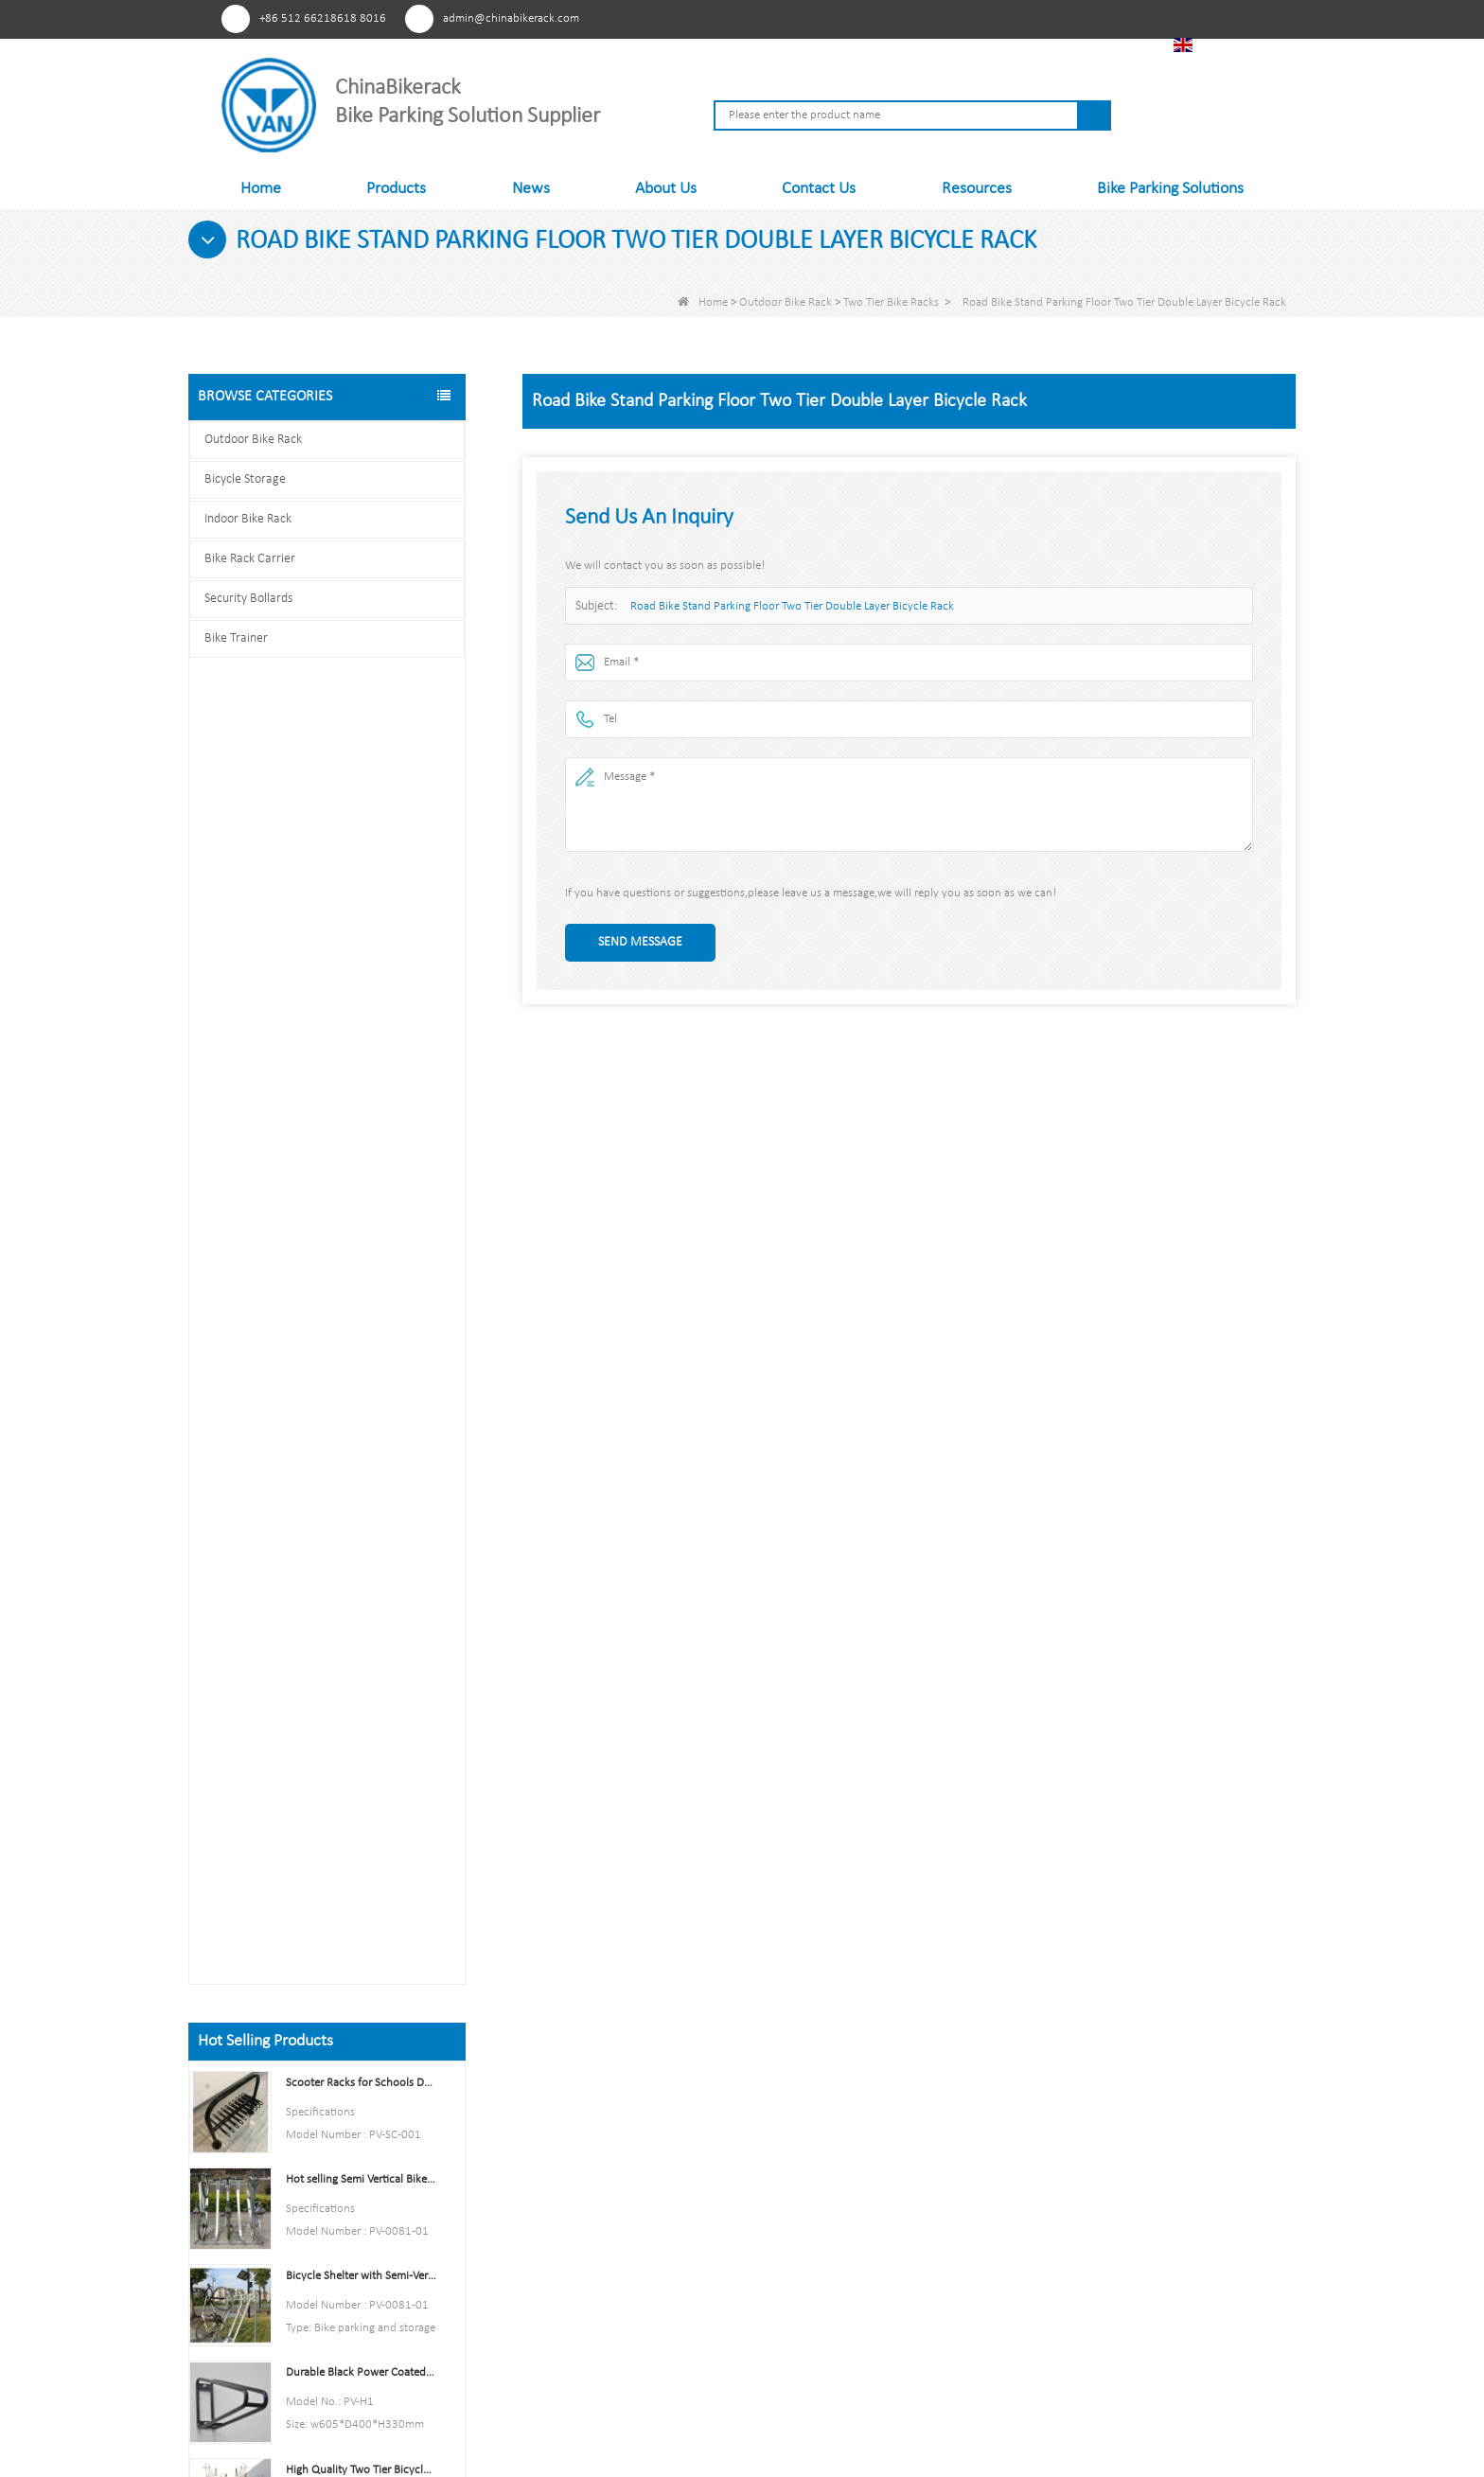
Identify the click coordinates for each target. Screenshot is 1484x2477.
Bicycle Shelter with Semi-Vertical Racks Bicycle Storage (361, 952)
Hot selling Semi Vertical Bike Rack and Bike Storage (361, 855)
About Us (666, 189)
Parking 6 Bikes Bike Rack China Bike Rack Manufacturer (361, 1460)
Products (396, 189)
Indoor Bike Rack (248, 519)
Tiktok (1093, 18)
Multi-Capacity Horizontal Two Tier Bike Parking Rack (361, 1556)
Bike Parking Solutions (1170, 189)
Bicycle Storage (245, 479)
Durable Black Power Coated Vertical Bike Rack (361, 1048)
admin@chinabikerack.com (511, 18)
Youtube (1023, 18)
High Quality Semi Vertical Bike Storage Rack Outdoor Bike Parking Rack (361, 1363)
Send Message (640, 942)
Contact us (326, 1917)
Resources (977, 189)
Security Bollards (248, 599)
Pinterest (953, 18)
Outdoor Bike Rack (785, 302)
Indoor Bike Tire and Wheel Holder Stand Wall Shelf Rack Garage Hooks (361, 1267)
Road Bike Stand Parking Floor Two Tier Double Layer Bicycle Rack (792, 606)
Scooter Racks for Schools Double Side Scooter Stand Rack (361, 758)
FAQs (556, 2295)
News (531, 189)
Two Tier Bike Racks (891, 302)
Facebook (988, 18)
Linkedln (1058, 18)
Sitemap (565, 2234)
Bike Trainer (236, 638)
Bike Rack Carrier (249, 559)
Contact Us (819, 189)
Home (260, 189)
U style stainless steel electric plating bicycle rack (361, 1653)
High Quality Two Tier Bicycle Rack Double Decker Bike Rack (361, 1146)
